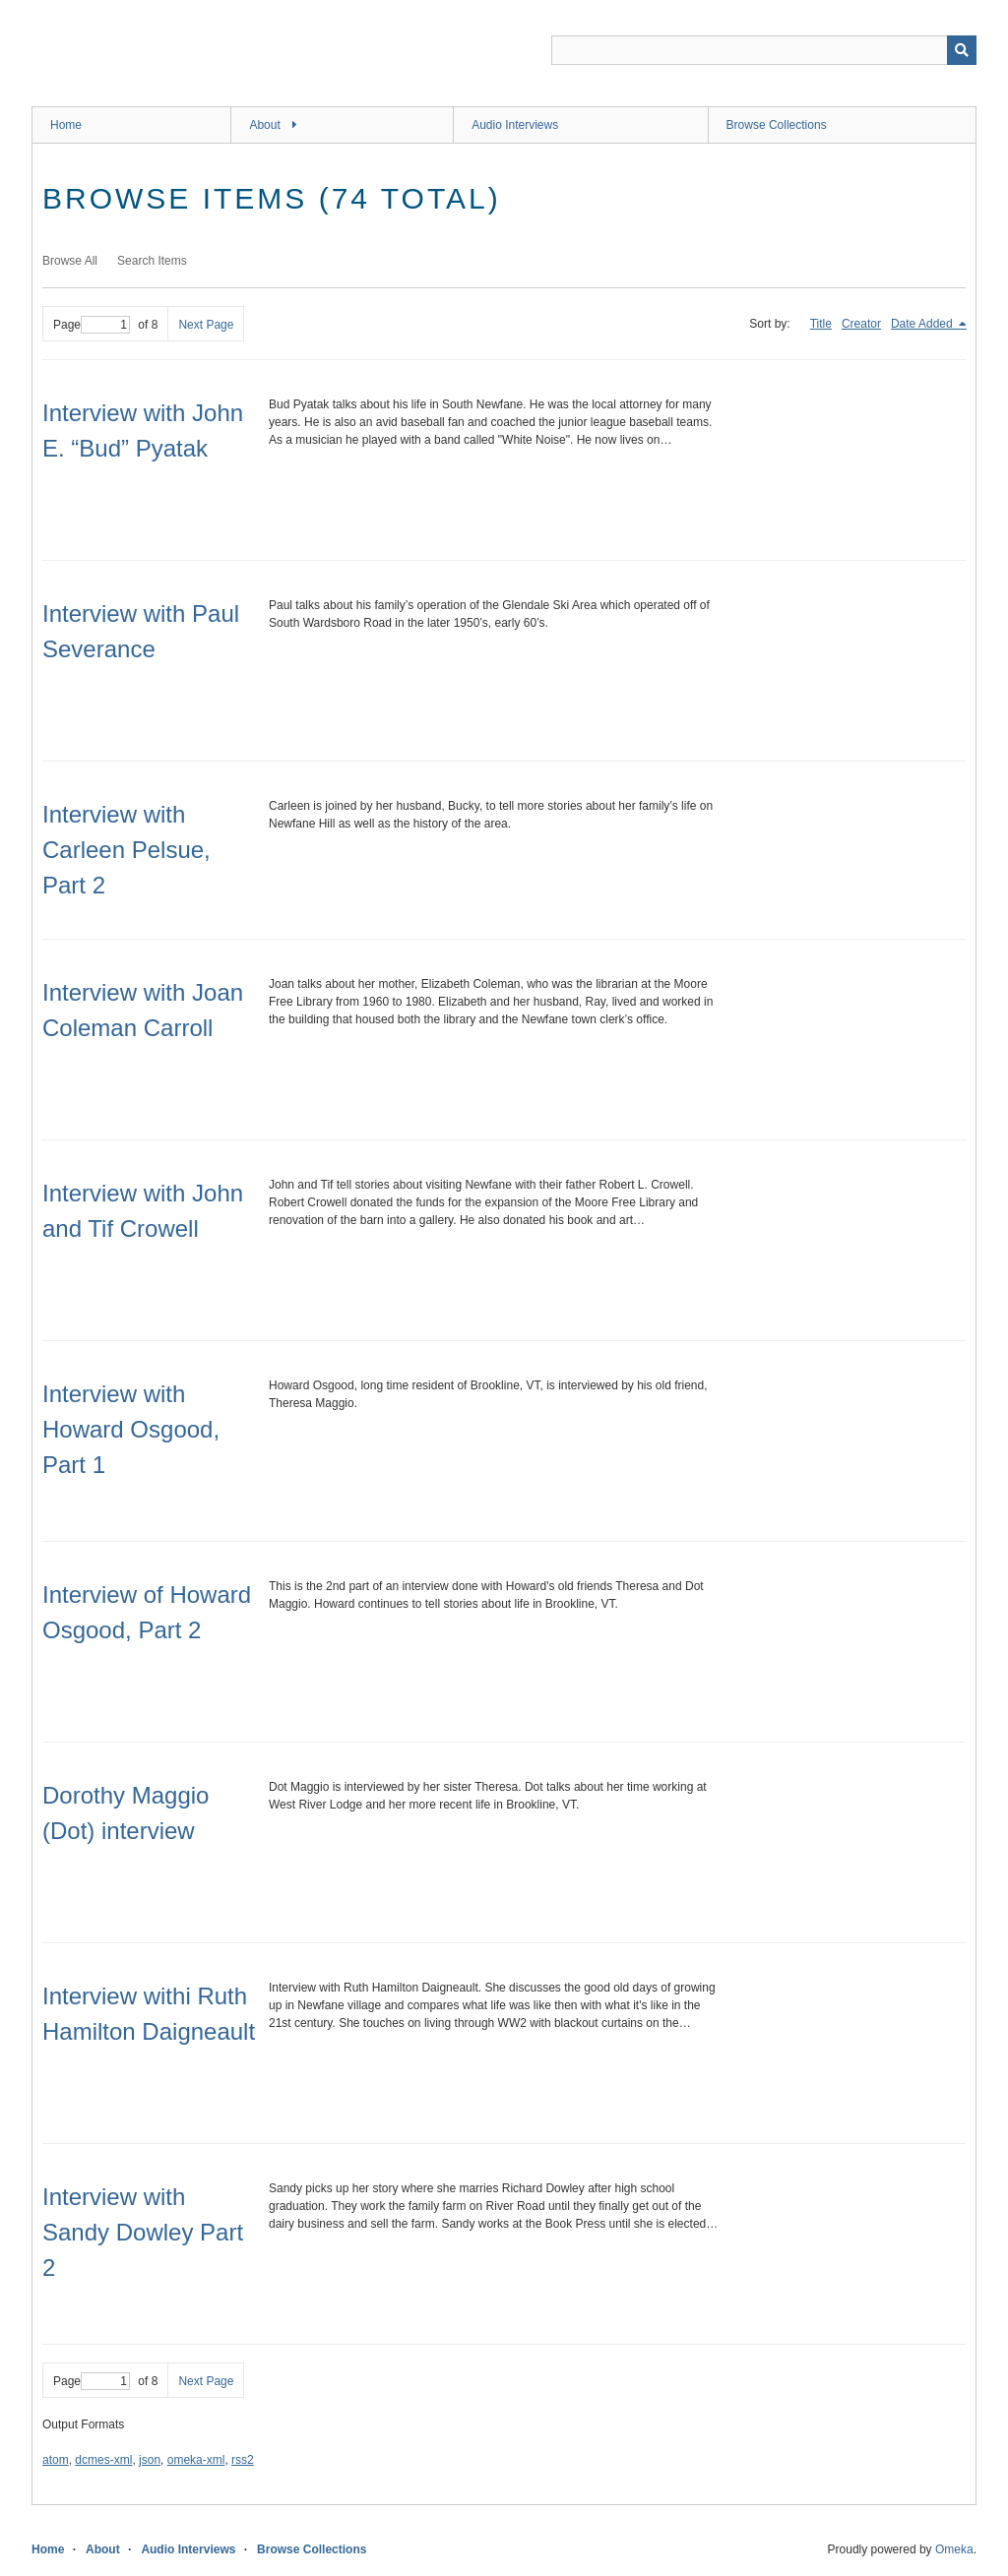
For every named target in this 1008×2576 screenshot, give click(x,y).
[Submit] (961, 50)
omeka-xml (196, 2460)
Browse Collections (776, 125)
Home (66, 125)
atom (55, 2460)
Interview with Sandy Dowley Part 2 (142, 2232)
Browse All (69, 261)
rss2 (242, 2460)
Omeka (954, 2549)
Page (91, 325)
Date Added (923, 324)
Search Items (152, 261)
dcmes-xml (103, 2460)
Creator (861, 324)
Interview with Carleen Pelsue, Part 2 (126, 849)
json (149, 2460)
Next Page (205, 325)
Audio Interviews (515, 125)
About (264, 125)
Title (821, 324)
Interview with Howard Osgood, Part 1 (131, 1429)
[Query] (763, 50)
